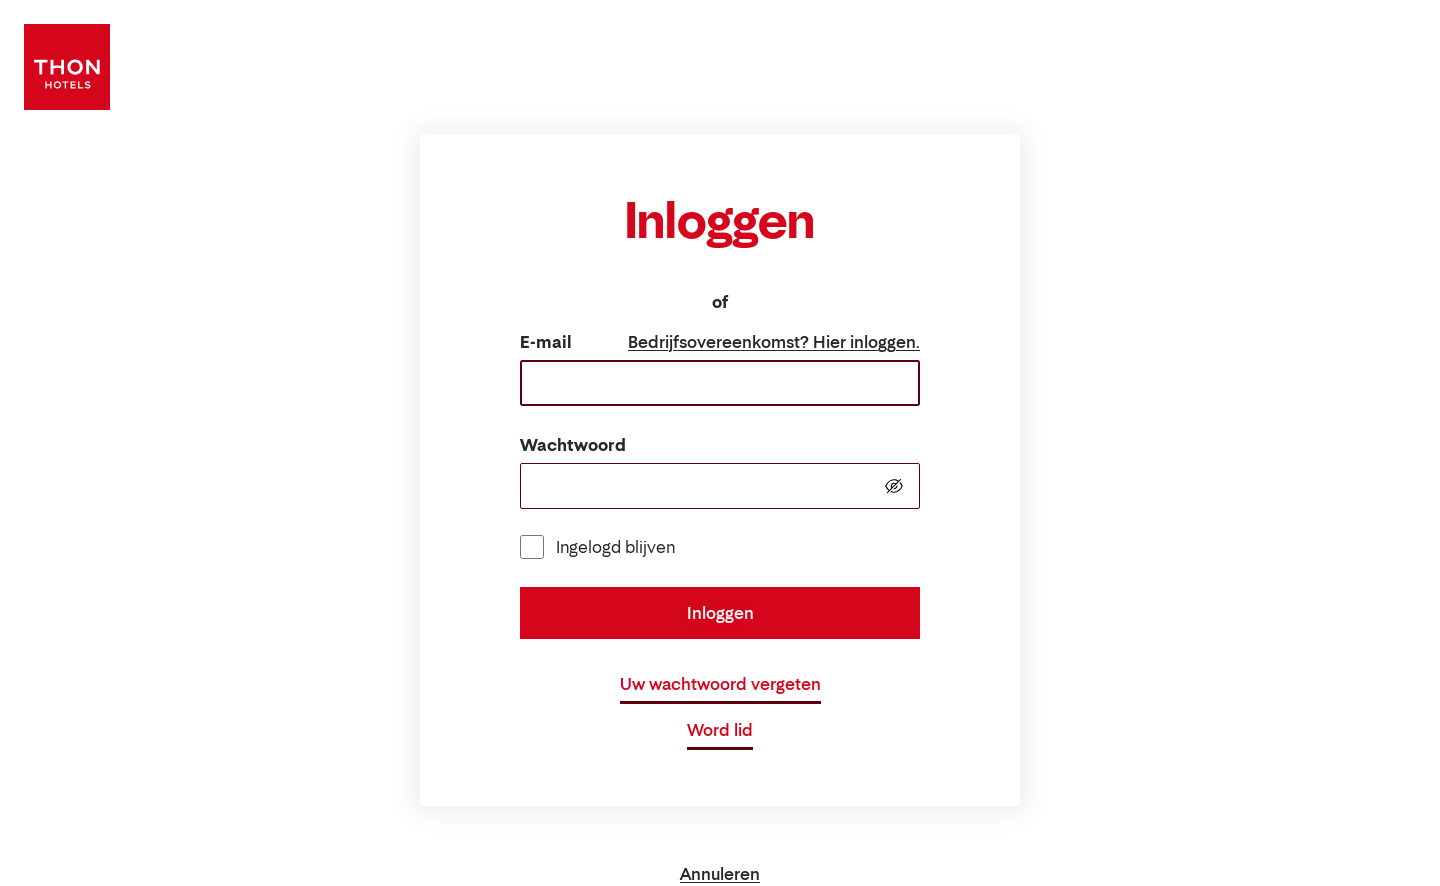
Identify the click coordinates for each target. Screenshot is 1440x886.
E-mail (546, 342)
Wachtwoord (573, 445)
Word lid (720, 730)
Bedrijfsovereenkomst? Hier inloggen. (774, 342)
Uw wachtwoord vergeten (720, 684)
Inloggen (720, 613)
